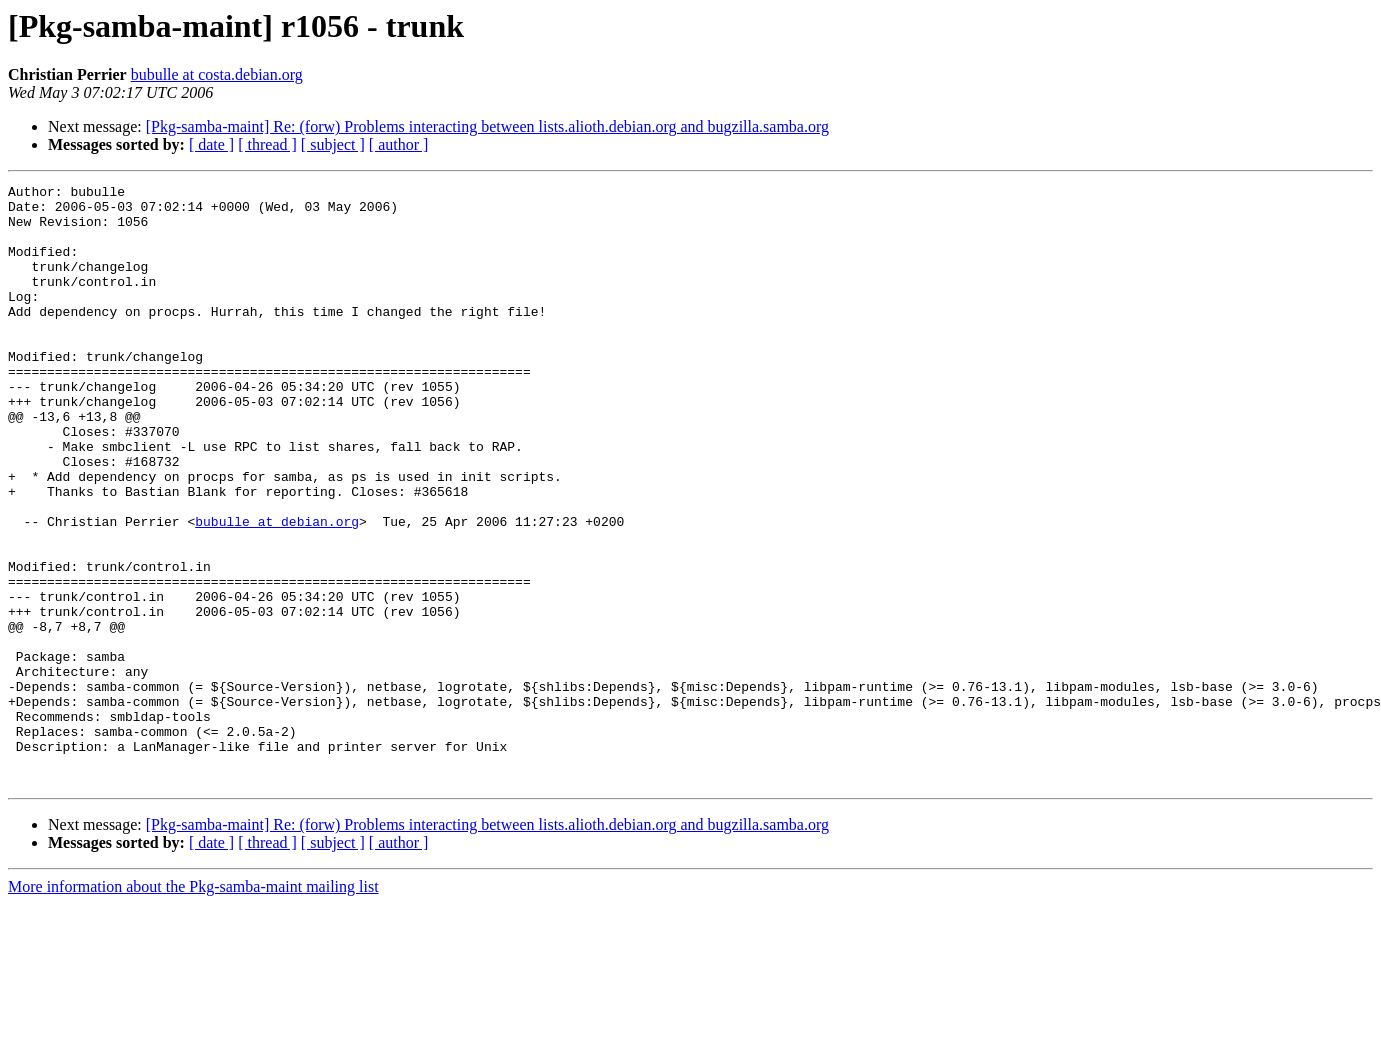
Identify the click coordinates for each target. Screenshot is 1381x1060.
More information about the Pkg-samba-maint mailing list (193, 1006)
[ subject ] (333, 144)
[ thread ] (267, 144)
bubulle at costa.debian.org (217, 74)
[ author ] (399, 144)
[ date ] (211, 144)
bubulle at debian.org (277, 590)
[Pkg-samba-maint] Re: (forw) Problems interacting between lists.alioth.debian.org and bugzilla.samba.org (487, 126)
